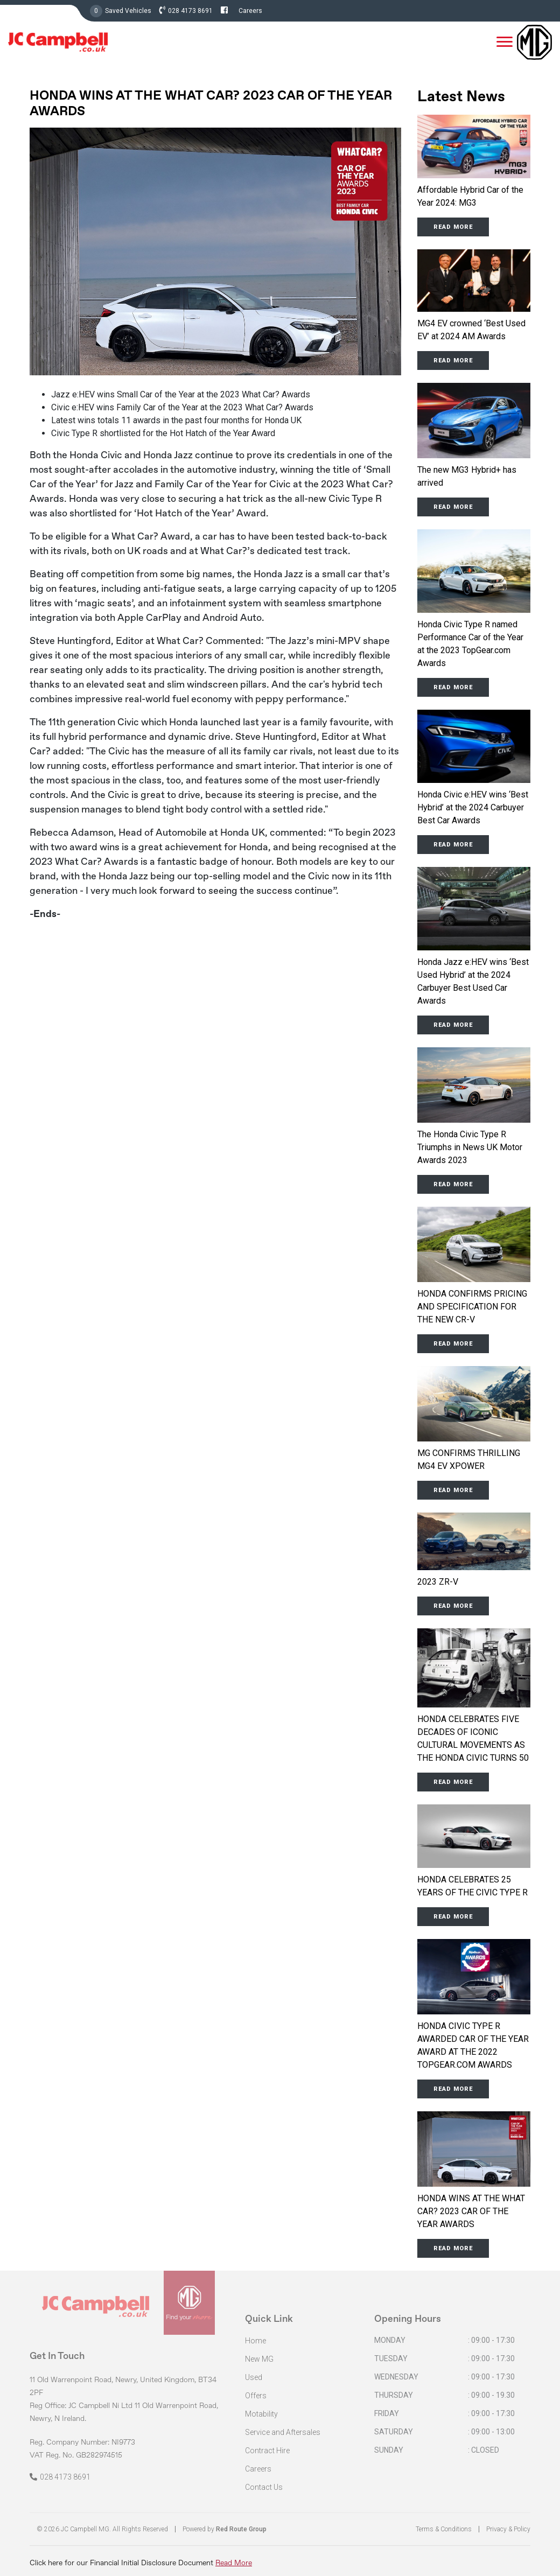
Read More (233, 2563)
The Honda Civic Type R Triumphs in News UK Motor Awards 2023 (469, 1147)
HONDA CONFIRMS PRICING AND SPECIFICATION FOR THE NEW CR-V (472, 1307)
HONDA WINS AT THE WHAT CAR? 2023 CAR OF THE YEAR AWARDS (471, 2211)
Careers (250, 11)
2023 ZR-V (437, 1582)
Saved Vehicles (128, 11)
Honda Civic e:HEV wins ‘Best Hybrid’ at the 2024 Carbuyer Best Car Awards (472, 807)
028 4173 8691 (190, 11)
